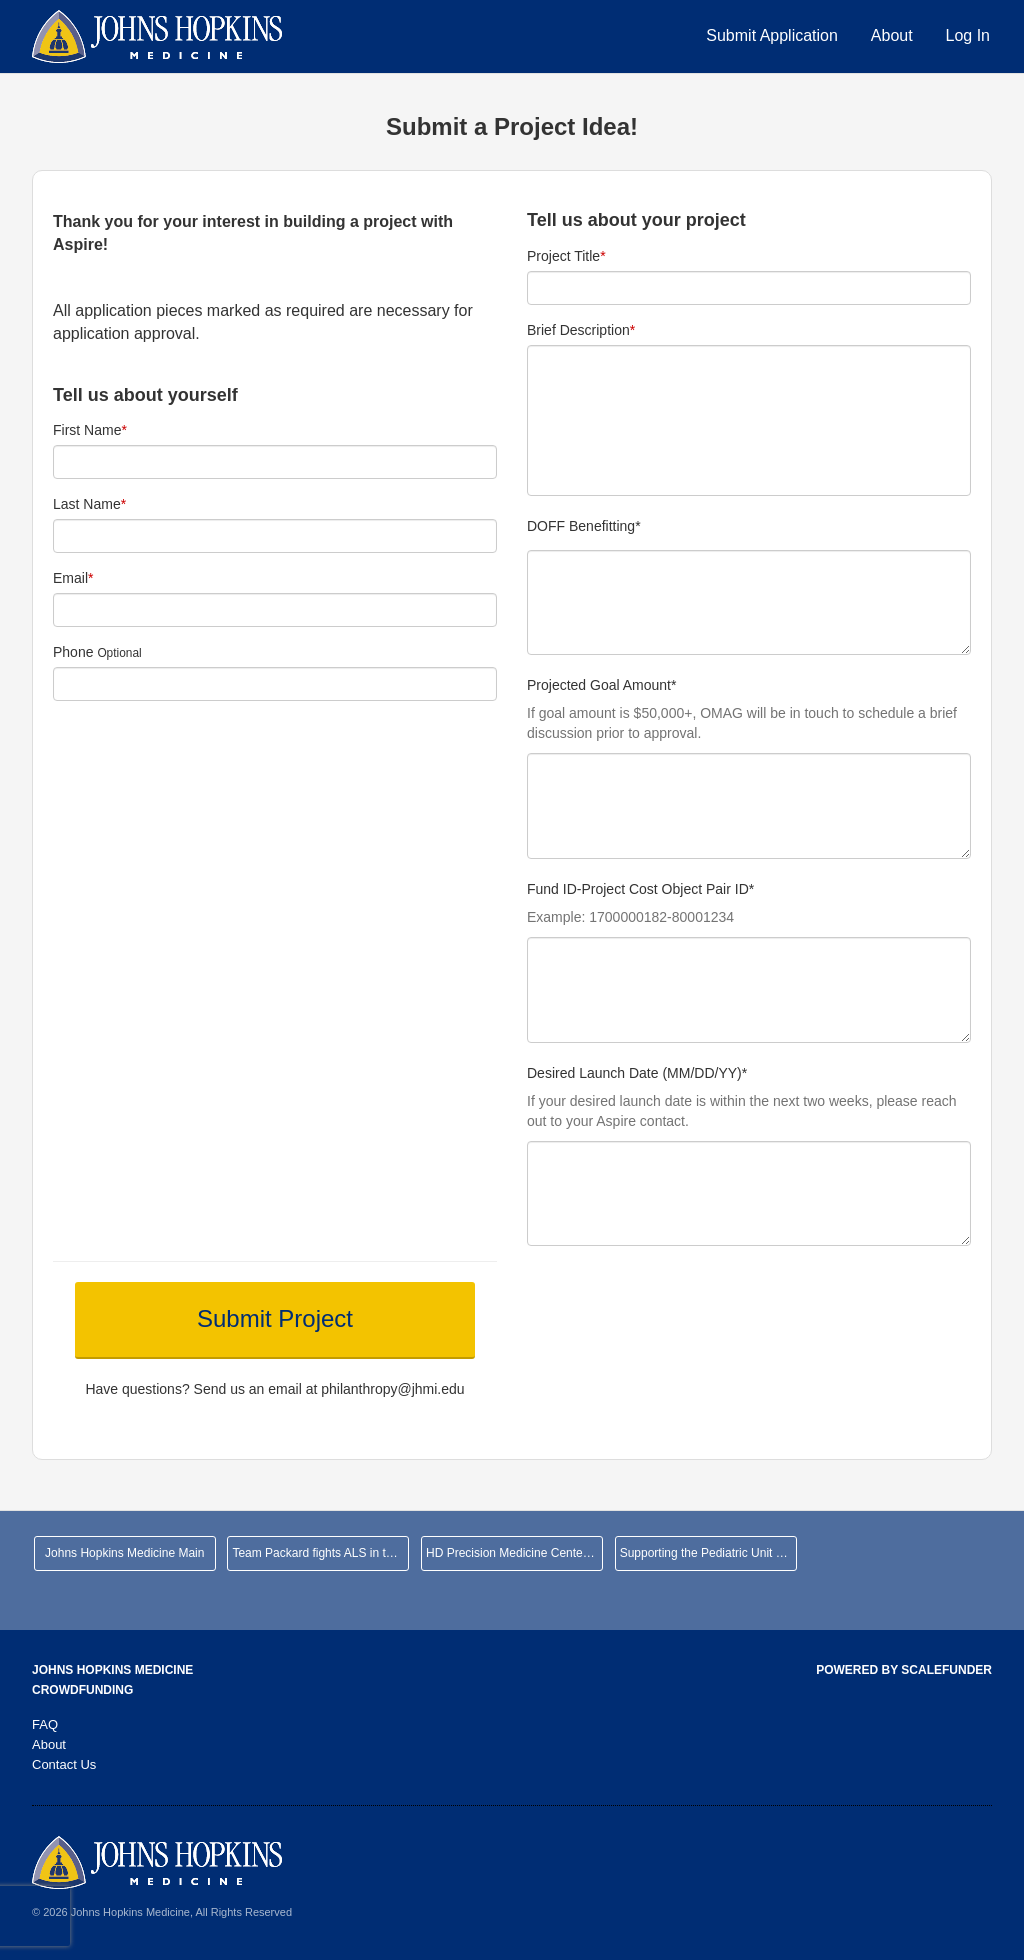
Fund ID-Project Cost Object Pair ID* (640, 889)
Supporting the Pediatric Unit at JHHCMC (708, 1553)
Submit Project (275, 1318)
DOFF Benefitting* (584, 526)
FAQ (45, 1724)
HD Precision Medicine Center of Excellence (514, 1553)
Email (73, 578)
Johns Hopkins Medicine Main (124, 1553)
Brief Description (581, 330)
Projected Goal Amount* (601, 685)
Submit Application (772, 35)
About (892, 35)
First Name (90, 430)
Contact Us (64, 1764)
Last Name (89, 504)
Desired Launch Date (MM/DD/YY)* (637, 1073)
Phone (73, 652)
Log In (968, 35)
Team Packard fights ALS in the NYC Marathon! (320, 1553)
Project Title (566, 256)
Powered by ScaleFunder (904, 1670)
